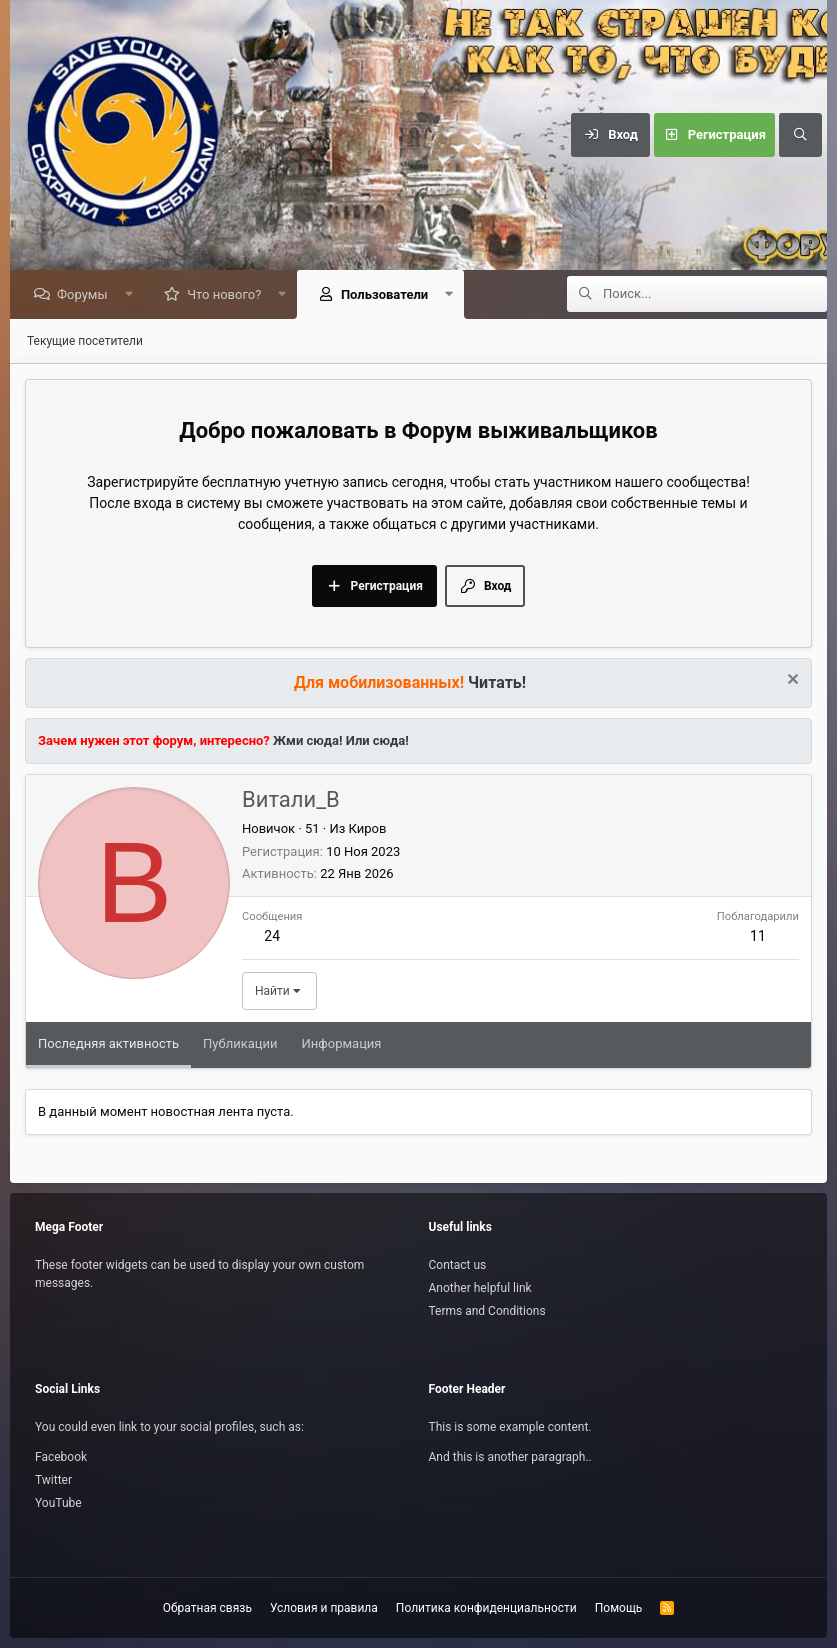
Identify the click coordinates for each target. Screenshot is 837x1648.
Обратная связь (207, 1608)
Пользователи (389, 295)
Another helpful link (480, 1288)
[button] (133, 295)
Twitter (53, 1480)
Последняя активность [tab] (108, 1044)
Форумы (87, 295)
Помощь (619, 1608)
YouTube (58, 1503)
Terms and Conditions (487, 1311)
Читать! (497, 683)
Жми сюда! (306, 741)
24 (272, 937)
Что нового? (229, 295)
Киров (368, 829)
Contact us (458, 1265)
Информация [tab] (342, 1044)
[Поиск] (800, 135)
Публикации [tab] (240, 1044)
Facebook (61, 1457)
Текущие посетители (85, 342)
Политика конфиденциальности (486, 1608)
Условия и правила (324, 1608)
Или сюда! (377, 741)
